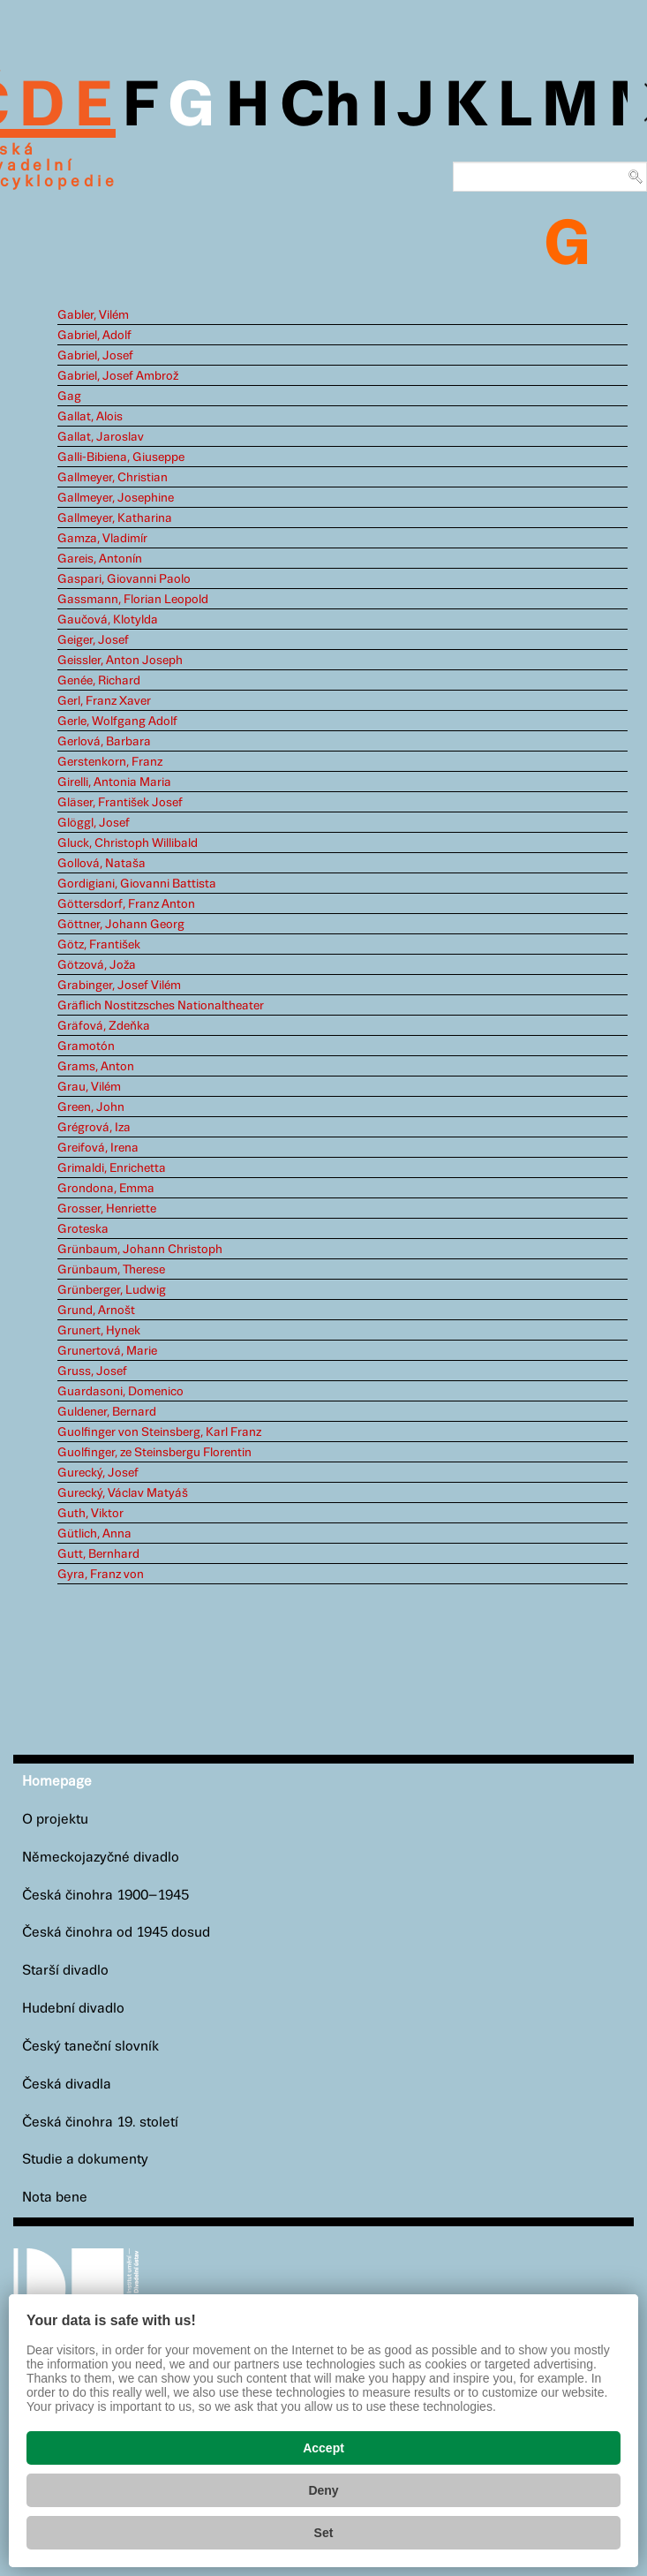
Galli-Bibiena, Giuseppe (120, 457)
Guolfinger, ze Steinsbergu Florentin (154, 1453)
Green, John (90, 1107)
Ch (320, 108)
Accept (323, 2448)
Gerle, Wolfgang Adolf (117, 721)
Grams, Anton (95, 1067)
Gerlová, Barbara (104, 742)
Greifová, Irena (98, 1148)
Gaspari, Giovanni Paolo (124, 579)
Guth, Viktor (90, 1513)
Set (324, 2533)
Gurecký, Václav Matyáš (122, 1493)
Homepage (57, 1781)
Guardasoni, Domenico (120, 1392)
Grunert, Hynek (98, 1331)
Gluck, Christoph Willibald (127, 843)
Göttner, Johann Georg (120, 924)
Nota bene (54, 2197)
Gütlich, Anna (94, 1534)
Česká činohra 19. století (100, 2122)
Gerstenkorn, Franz (109, 762)
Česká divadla (66, 2084)
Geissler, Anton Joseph (120, 660)
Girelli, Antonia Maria (114, 782)
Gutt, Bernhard (98, 1554)
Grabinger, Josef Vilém (119, 985)
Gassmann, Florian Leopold (132, 599)
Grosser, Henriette (106, 1209)
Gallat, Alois (90, 417)
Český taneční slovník (90, 2046)
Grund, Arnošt (96, 1310)
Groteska (83, 1229)
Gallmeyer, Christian (112, 478)
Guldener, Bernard (106, 1412)
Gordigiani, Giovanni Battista (136, 884)
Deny (323, 2490)
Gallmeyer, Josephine (115, 498)
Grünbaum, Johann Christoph (139, 1249)
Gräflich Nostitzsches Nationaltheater (160, 1006)
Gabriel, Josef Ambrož (117, 376)
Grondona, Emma (105, 1188)
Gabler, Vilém (93, 315)
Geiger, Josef (93, 640)
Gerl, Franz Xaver (104, 701)
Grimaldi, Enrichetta (111, 1168)
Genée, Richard (98, 681)
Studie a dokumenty (85, 2159)
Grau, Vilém (89, 1087)
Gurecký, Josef (98, 1473)
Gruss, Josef (92, 1371)
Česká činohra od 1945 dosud (116, 1932)
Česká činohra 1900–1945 (105, 1895)
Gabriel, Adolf (94, 335)
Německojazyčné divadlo (100, 1857)
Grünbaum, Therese (111, 1270)
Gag (69, 396)
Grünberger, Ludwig (111, 1290)
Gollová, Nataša (101, 863)
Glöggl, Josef (93, 823)
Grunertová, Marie (107, 1351)
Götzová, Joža (96, 965)
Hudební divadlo (73, 2008)
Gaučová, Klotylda (107, 620)
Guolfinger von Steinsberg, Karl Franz (159, 1432)
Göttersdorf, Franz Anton (126, 904)
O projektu (55, 1819)
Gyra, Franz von (100, 1574)
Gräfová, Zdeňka (103, 1026)
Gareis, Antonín (99, 559)
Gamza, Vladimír (102, 539)
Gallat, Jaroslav (100, 437)
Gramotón (86, 1046)
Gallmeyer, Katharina (114, 518)
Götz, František (98, 945)
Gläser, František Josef (120, 803)
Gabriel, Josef (95, 356)
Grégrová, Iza (94, 1128)
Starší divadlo (65, 1970)
